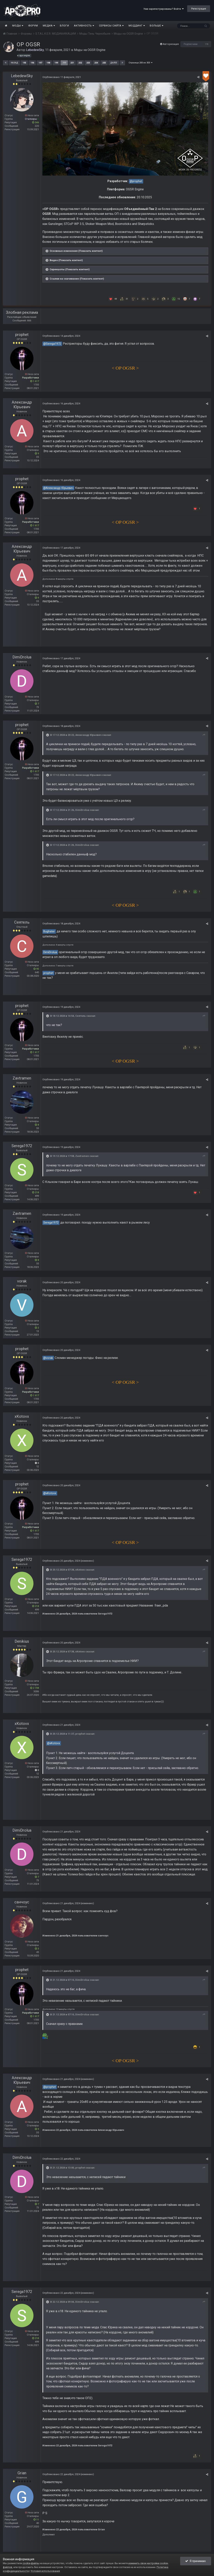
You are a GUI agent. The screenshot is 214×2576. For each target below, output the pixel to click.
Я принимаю (195, 2561)
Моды (17, 25)
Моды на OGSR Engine (89, 50)
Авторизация (171, 44)
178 (206, 44)
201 (72, 62)
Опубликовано (61, 77)
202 (80, 62)
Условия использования (45, 2571)
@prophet (136, 181)
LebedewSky (22, 75)
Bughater (49, 931)
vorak (22, 1281)
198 (48, 62)
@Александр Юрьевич (58, 488)
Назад (14, 63)
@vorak (48, 1358)
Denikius (22, 1641)
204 (96, 62)
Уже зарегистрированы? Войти (163, 8)
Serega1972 (21, 1145)
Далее (113, 63)
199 (56, 62)
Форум (33, 25)
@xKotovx (49, 1493)
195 (24, 62)
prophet (22, 334)
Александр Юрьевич (22, 404)
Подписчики (190, 44)
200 (64, 62)
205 (104, 62)
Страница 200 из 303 (140, 62)
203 (88, 62)
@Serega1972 (52, 343)
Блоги (64, 25)
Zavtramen (22, 1078)
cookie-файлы (31, 2563)
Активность (84, 25)
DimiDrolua (21, 657)
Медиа (49, 25)
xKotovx (22, 1416)
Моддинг (137, 25)
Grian (22, 2473)
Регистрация (198, 8)
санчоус (21, 1902)
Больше (156, 25)
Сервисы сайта (111, 25)
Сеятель (22, 922)
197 (40, 62)
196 (32, 62)
